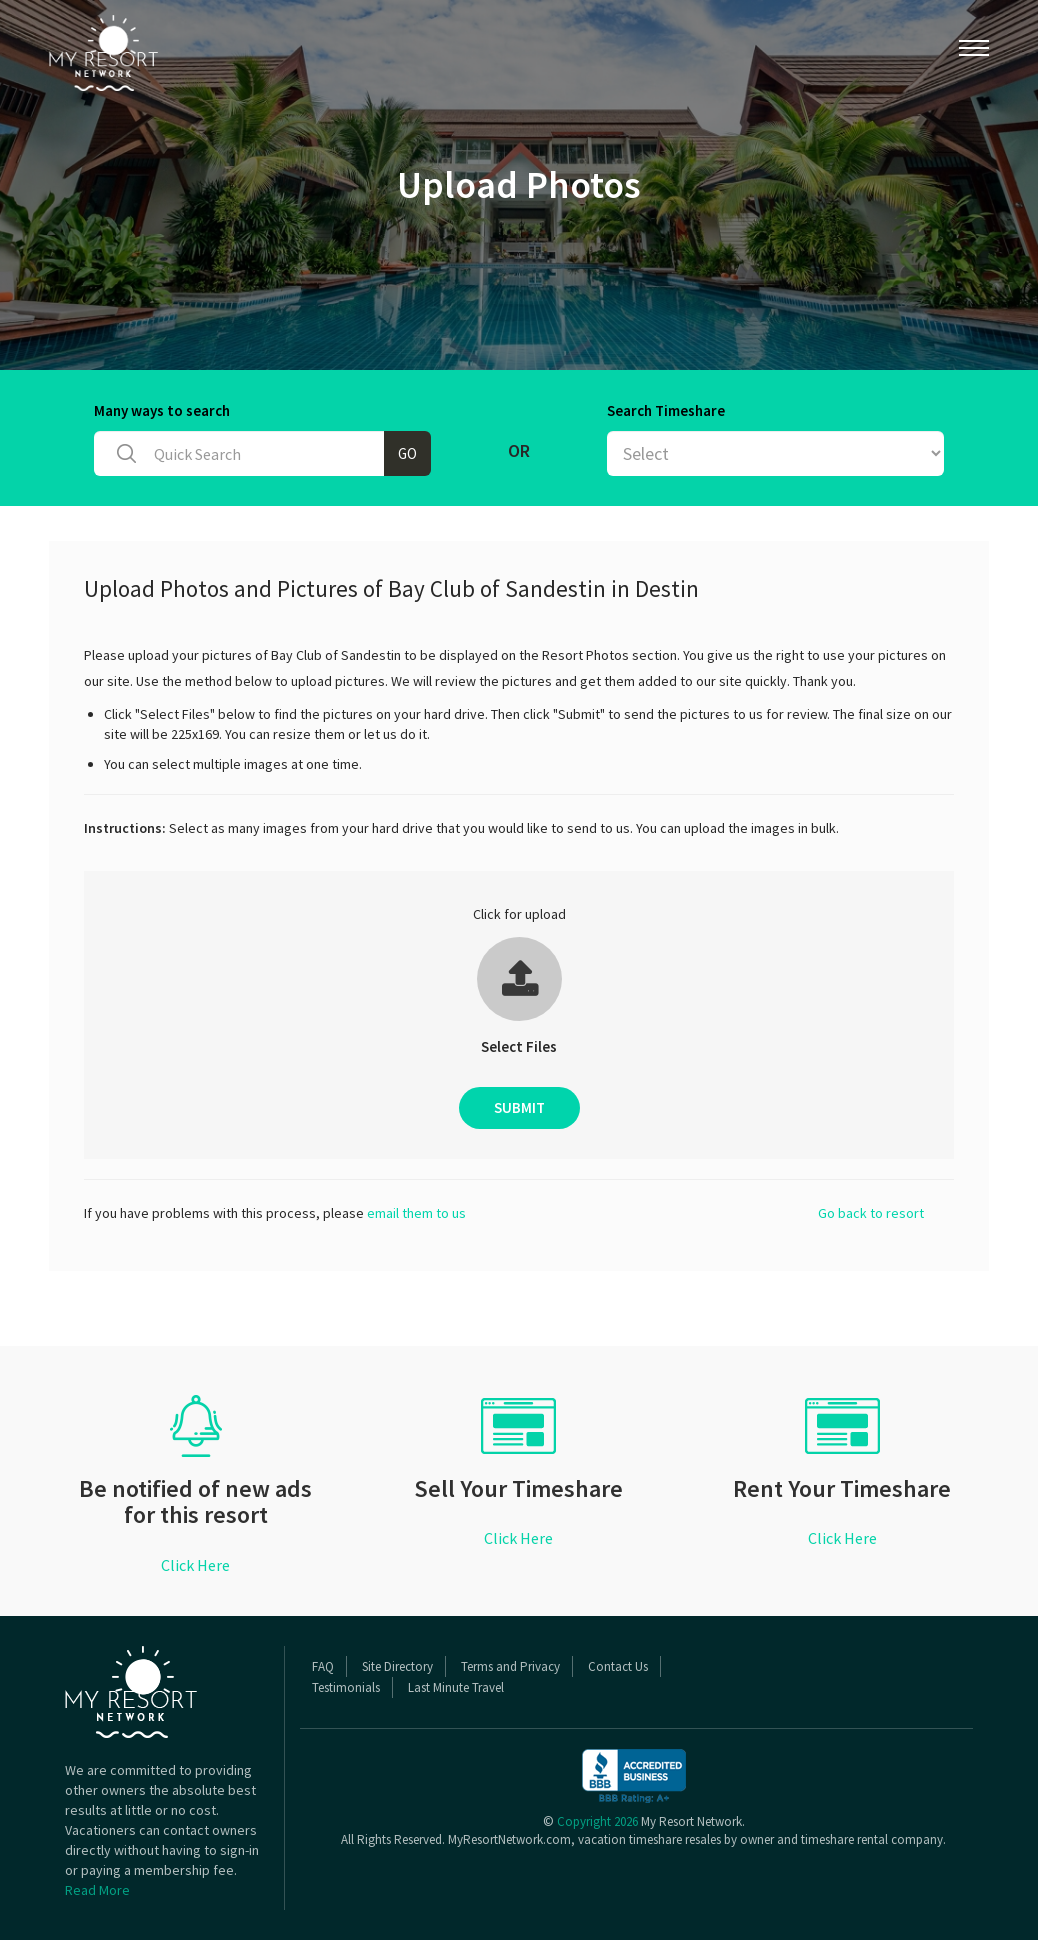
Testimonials (346, 1687)
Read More (97, 1890)
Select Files (519, 1046)
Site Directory (397, 1666)
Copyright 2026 (597, 1821)
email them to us (416, 1213)
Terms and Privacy (510, 1666)
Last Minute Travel (456, 1687)
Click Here (195, 1565)
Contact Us (618, 1666)
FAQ (323, 1666)
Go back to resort (871, 1213)
